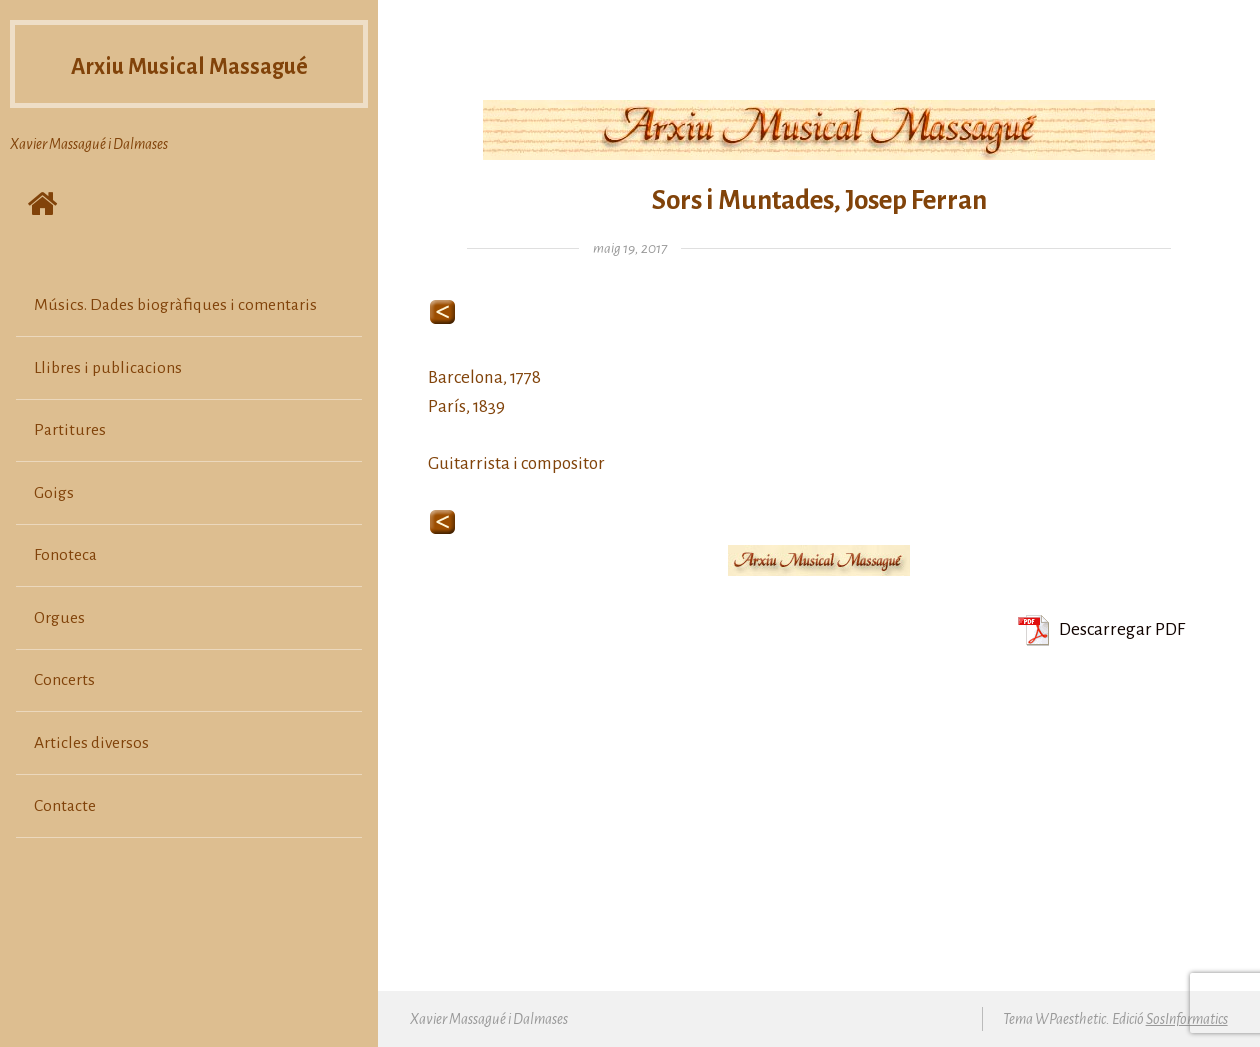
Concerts (64, 680)
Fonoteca (65, 555)
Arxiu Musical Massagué (189, 64)
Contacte (65, 806)
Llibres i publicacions (108, 368)
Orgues (59, 618)
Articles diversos (91, 743)
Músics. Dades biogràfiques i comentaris (175, 305)
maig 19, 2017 (630, 248)
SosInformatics (1187, 1019)
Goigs (54, 493)
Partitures (70, 430)
